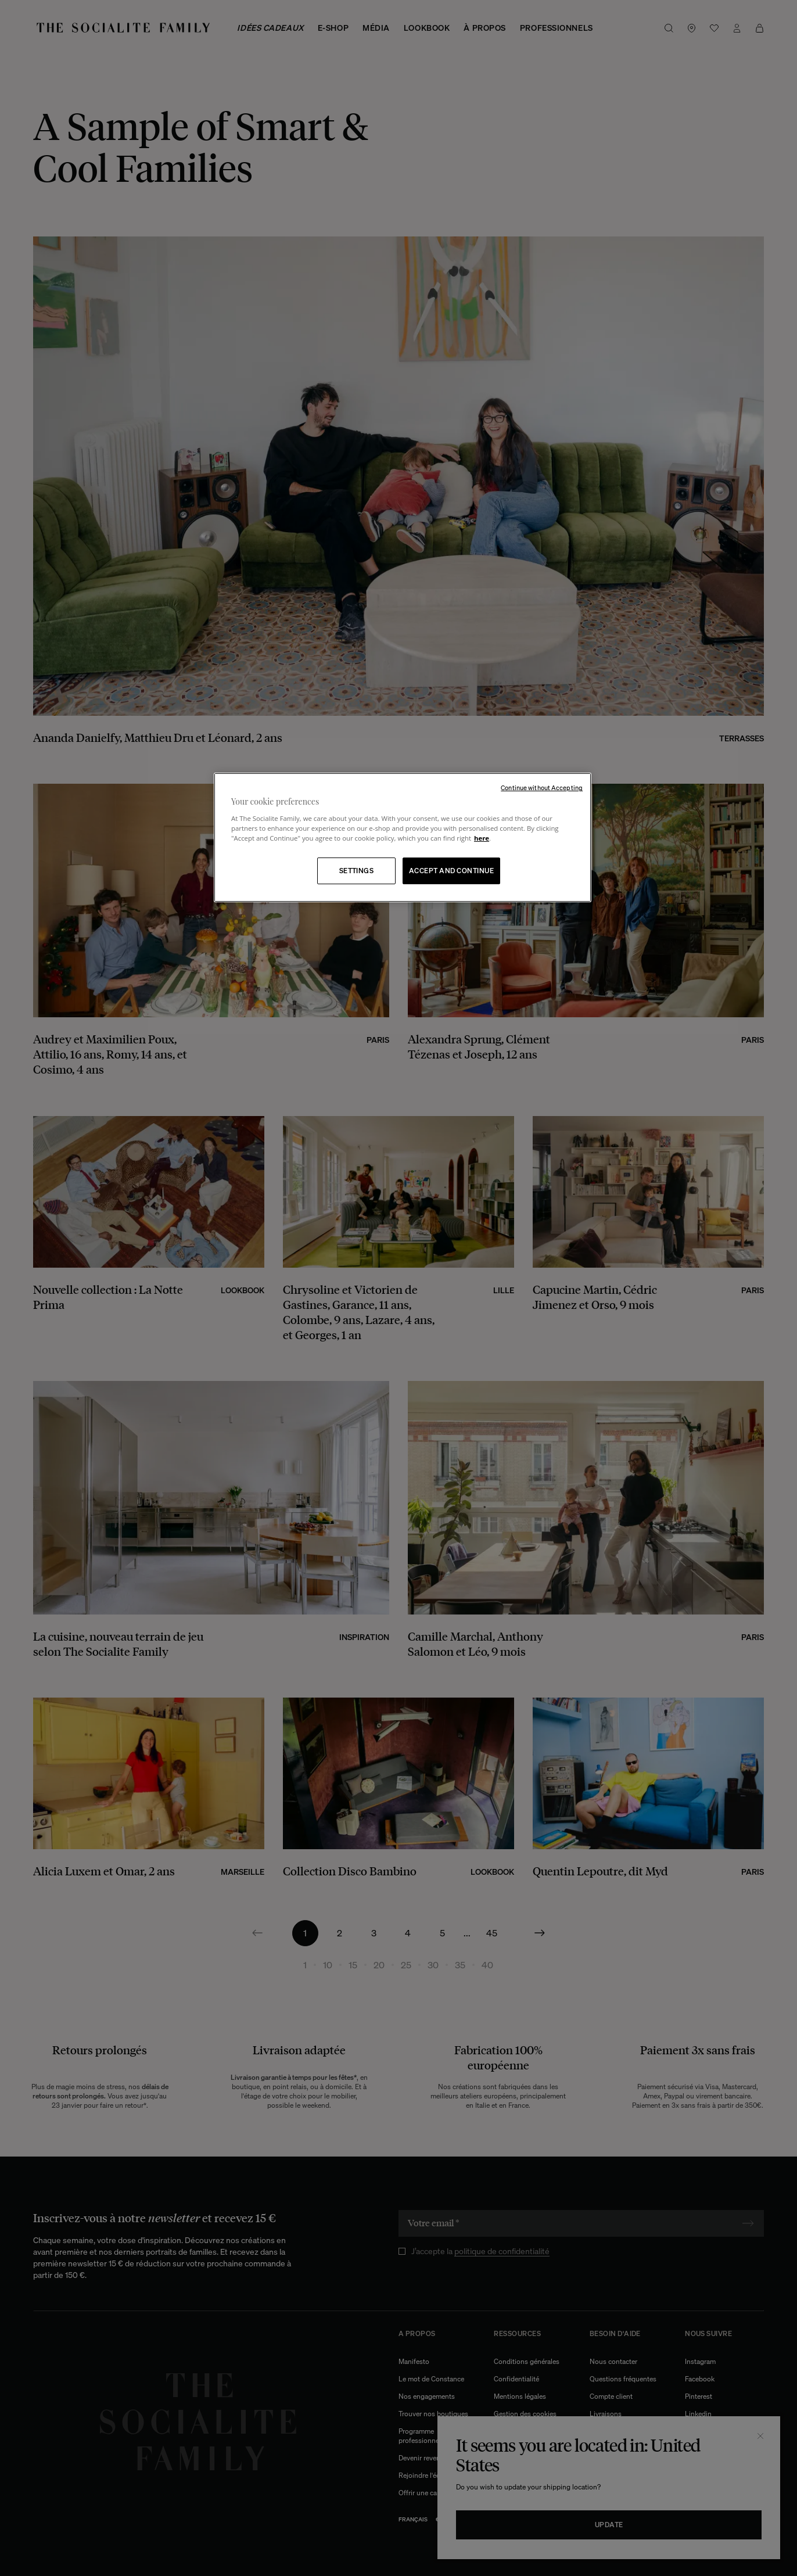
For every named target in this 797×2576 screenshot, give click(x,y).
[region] (402, 837)
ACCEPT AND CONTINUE (451, 870)
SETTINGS (356, 870)
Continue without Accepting (542, 788)
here (481, 838)
